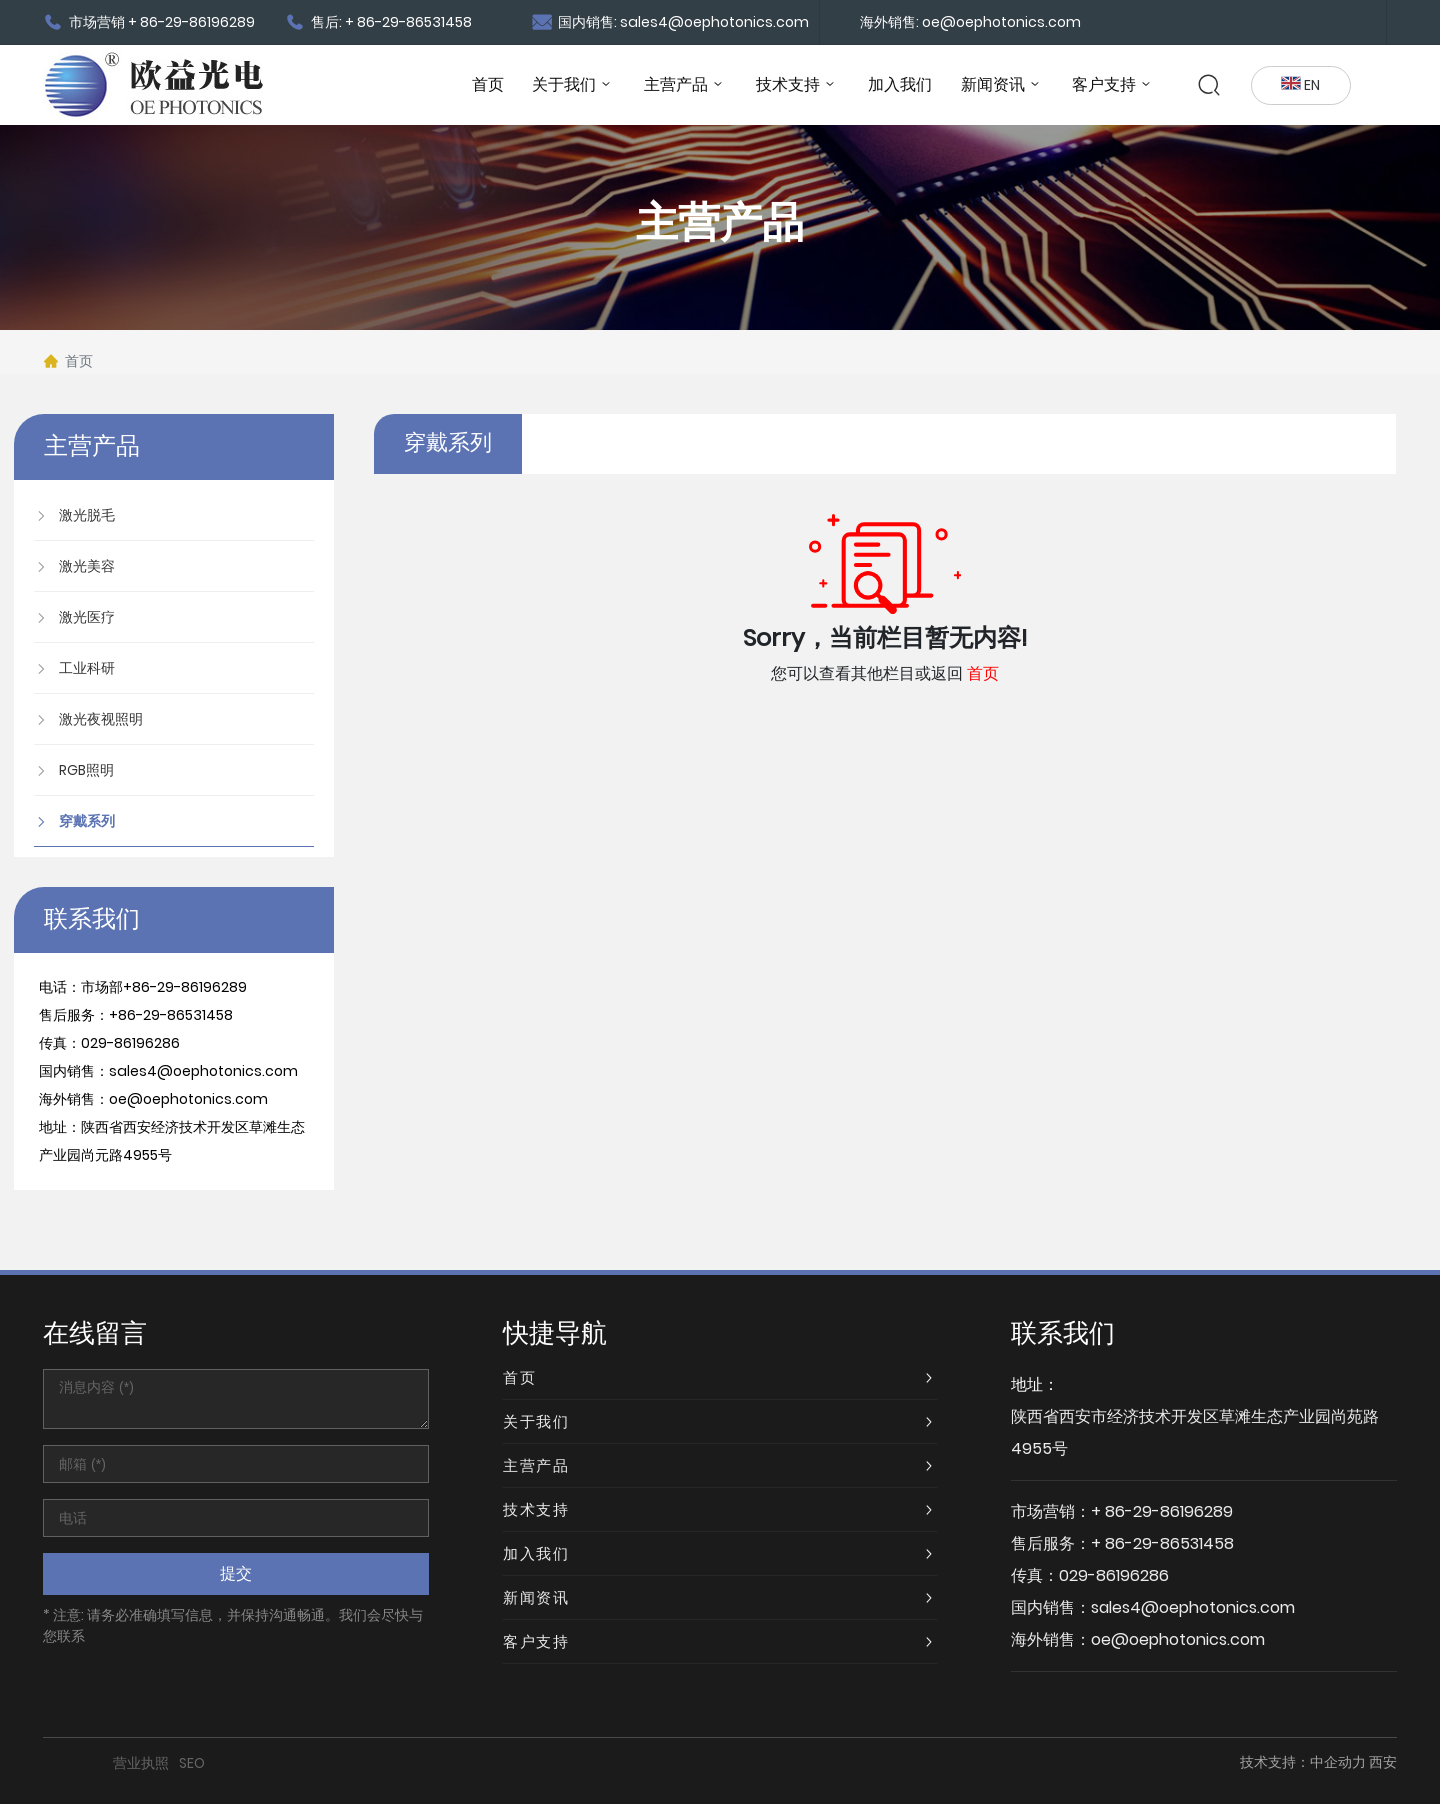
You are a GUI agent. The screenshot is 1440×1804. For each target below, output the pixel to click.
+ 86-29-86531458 (1162, 1543)
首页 (983, 673)
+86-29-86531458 (171, 1015)
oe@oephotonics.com (188, 1099)
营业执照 (141, 1763)
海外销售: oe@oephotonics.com (970, 22)
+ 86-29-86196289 (1162, 1511)
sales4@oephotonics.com (203, 1071)
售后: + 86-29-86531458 (378, 22)
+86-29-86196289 (185, 987)
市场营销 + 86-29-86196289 (149, 22)
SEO (192, 1763)
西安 (1383, 1762)
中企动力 (1338, 1762)
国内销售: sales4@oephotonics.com (670, 22)
